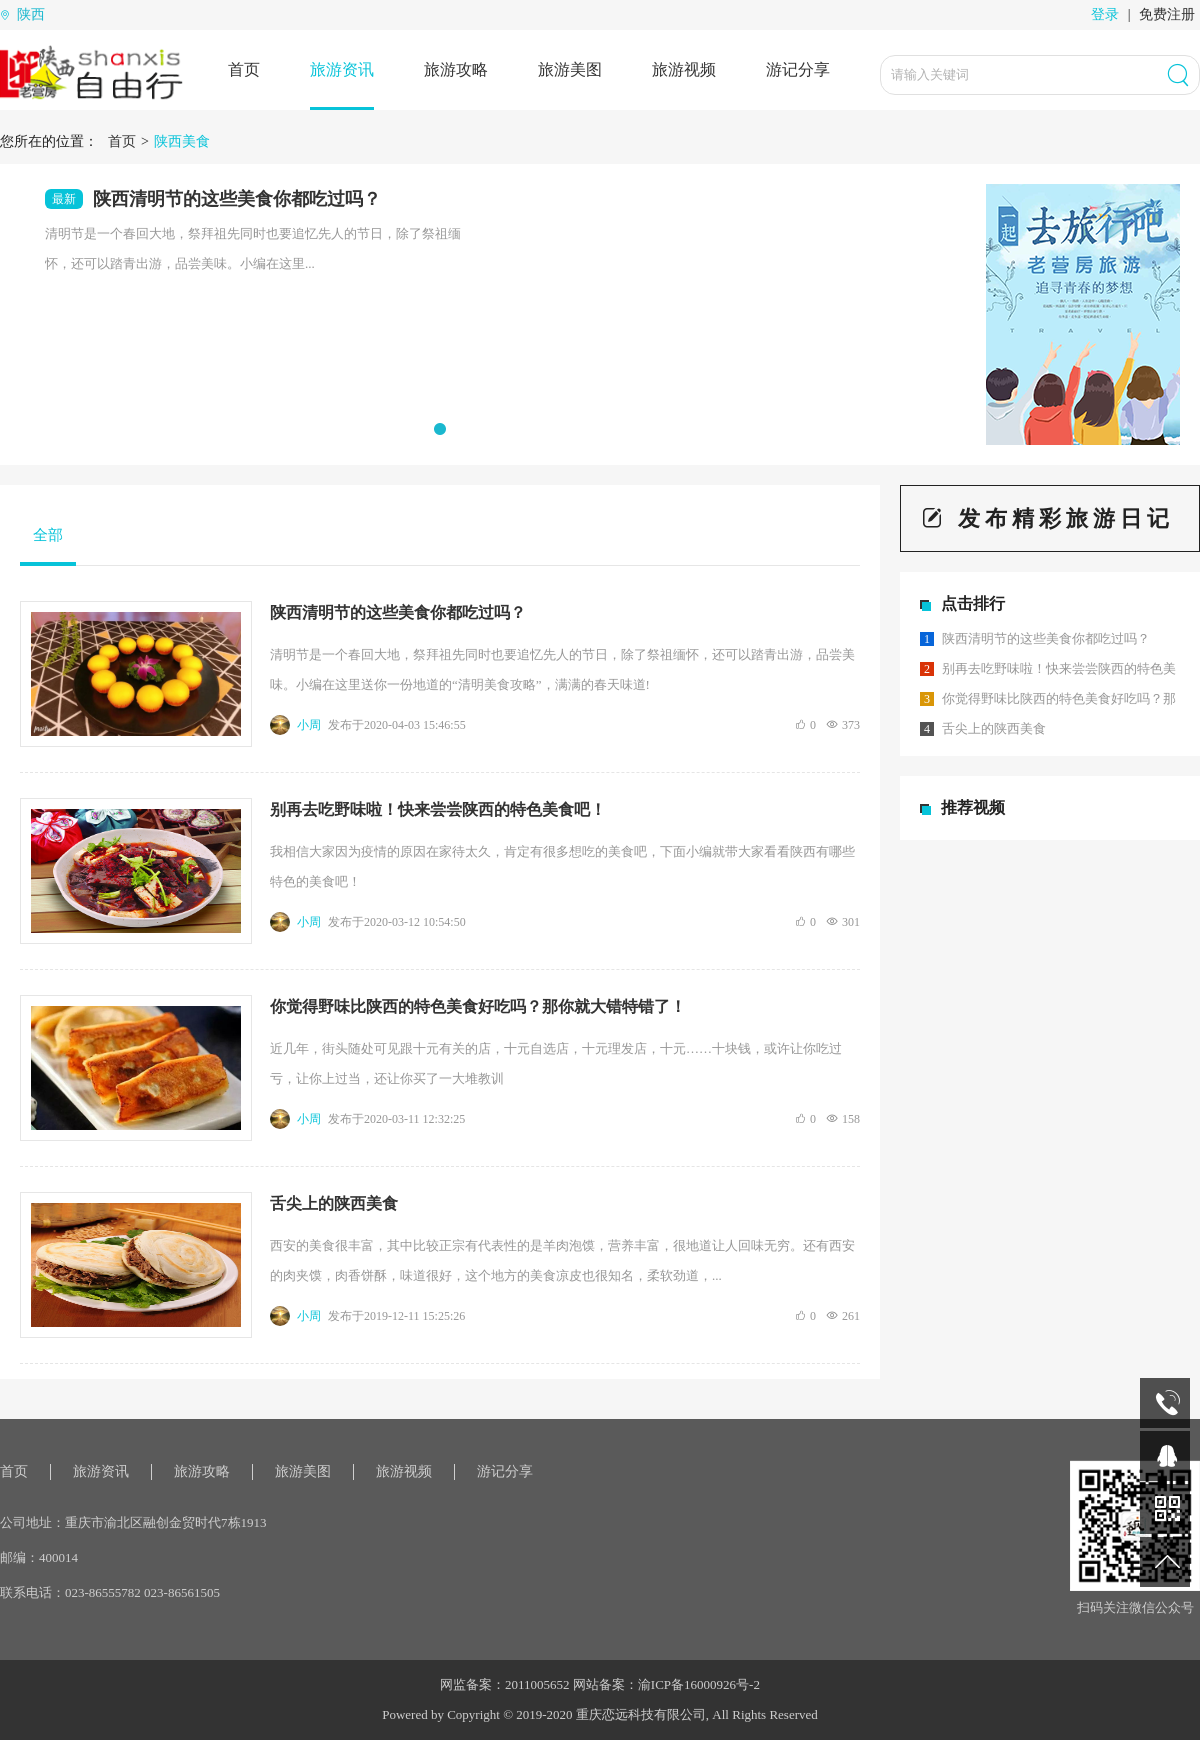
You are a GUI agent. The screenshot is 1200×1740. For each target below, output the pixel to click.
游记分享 (798, 69)
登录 (1105, 14)
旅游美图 (570, 69)
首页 (244, 69)
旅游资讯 (342, 69)
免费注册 (1167, 14)
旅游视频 (684, 69)
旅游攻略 (456, 69)
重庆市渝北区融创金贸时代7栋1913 (166, 1522)
